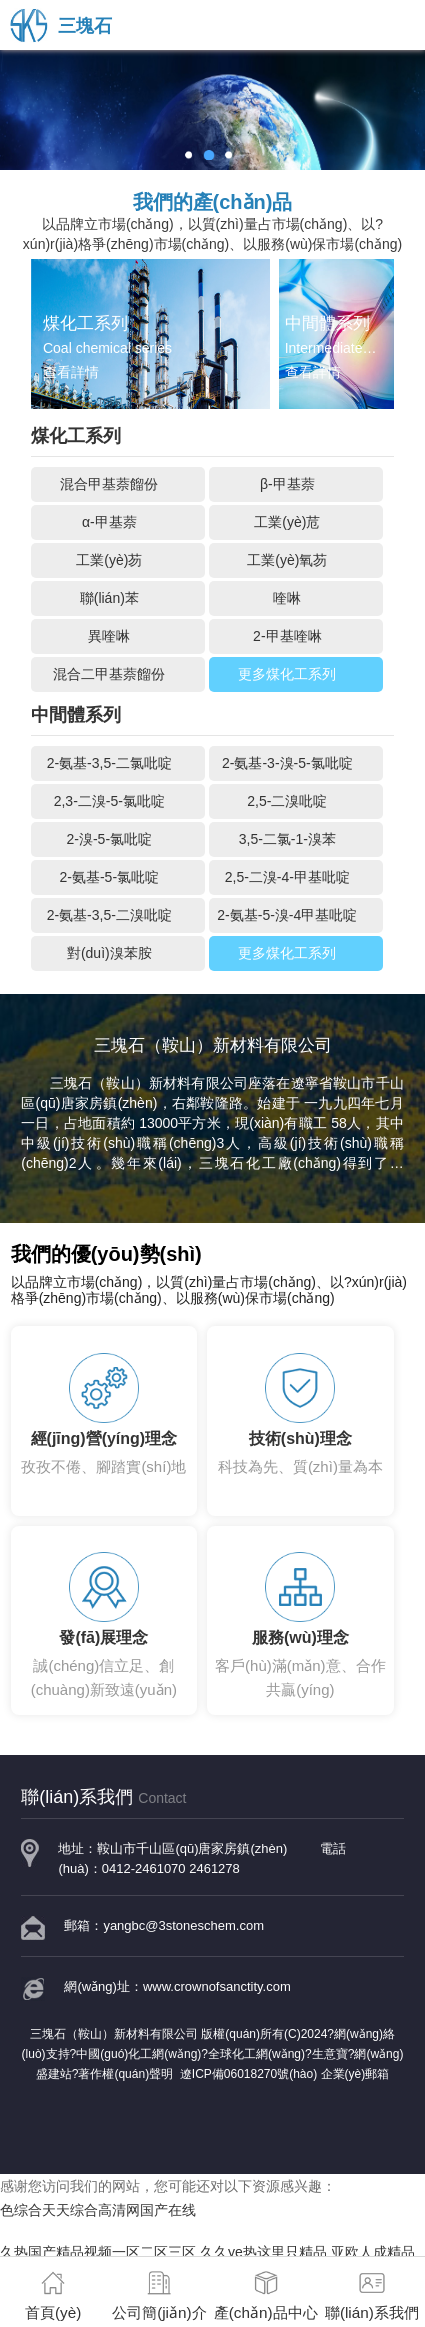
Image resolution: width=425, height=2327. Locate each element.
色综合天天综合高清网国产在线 (98, 2210)
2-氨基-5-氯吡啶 (110, 877)
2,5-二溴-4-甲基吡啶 (287, 877)
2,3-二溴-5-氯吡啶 (109, 801)
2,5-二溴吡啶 (287, 801)
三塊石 (61, 25)
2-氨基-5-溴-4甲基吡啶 (287, 915)
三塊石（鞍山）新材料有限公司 (149, 1083)
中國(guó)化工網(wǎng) (138, 2054)
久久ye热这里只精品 (263, 2252)
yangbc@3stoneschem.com (183, 1925)
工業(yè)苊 (287, 522)
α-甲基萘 (109, 522)
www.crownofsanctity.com (217, 1986)
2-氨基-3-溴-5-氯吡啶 (287, 763)
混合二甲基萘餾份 (109, 674)
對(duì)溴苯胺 (109, 953)
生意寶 (330, 2054)
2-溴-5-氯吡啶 (110, 839)
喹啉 (287, 598)
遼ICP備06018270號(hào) (248, 2074)
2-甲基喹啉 (287, 636)
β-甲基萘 (287, 484)
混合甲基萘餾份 (109, 484)
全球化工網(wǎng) (256, 2054)
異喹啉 (109, 636)
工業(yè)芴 (109, 560)
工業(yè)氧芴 (287, 560)
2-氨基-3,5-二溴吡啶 (109, 915)
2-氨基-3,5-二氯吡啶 (109, 763)
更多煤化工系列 (287, 674)
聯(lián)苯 (109, 598)
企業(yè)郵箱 (355, 2074)
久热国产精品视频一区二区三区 (98, 2252)
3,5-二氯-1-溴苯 (287, 839)
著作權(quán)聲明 (125, 2074)
